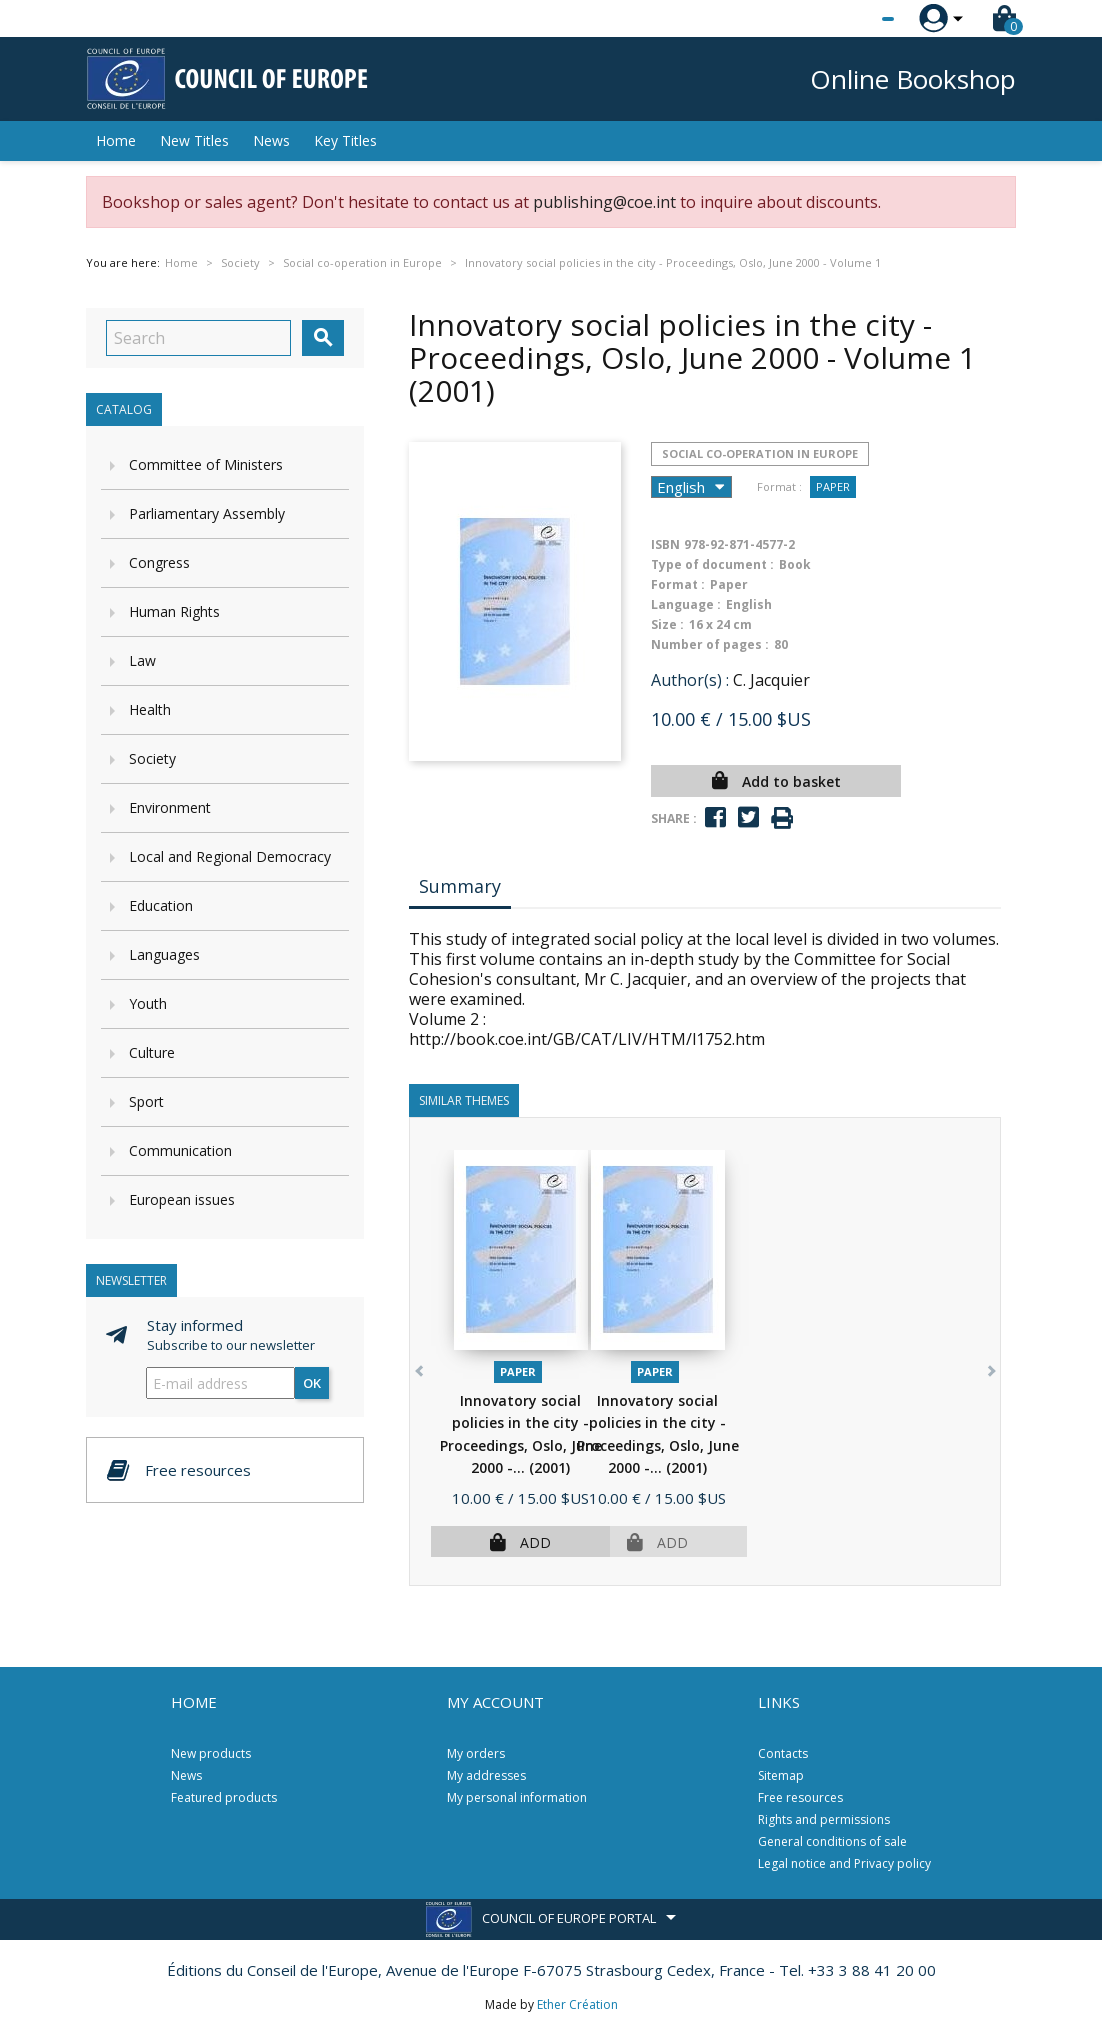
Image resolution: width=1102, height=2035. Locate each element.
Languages (164, 954)
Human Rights (174, 611)
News (271, 140)
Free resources (800, 1797)
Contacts (783, 1753)
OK (312, 1383)
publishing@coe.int (604, 202)
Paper (833, 486)
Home (116, 140)
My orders (476, 1753)
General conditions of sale (832, 1841)
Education (161, 905)
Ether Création (577, 2004)
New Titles (194, 140)
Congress (159, 562)
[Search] (198, 338)
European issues (182, 1199)
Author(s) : (690, 680)
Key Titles (345, 140)
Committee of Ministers (206, 464)
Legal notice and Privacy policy (844, 1863)
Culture (152, 1052)
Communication (180, 1150)
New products (211, 1753)
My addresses (486, 1775)
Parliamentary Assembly (207, 513)
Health (150, 709)
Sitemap (781, 1775)
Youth (148, 1003)
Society (152, 758)
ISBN (665, 544)
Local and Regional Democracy (230, 856)
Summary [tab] (460, 886)
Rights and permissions (824, 1819)
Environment (170, 807)
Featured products (224, 1797)
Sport (146, 1101)
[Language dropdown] (850, 19)
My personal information (517, 1797)
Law (142, 660)
